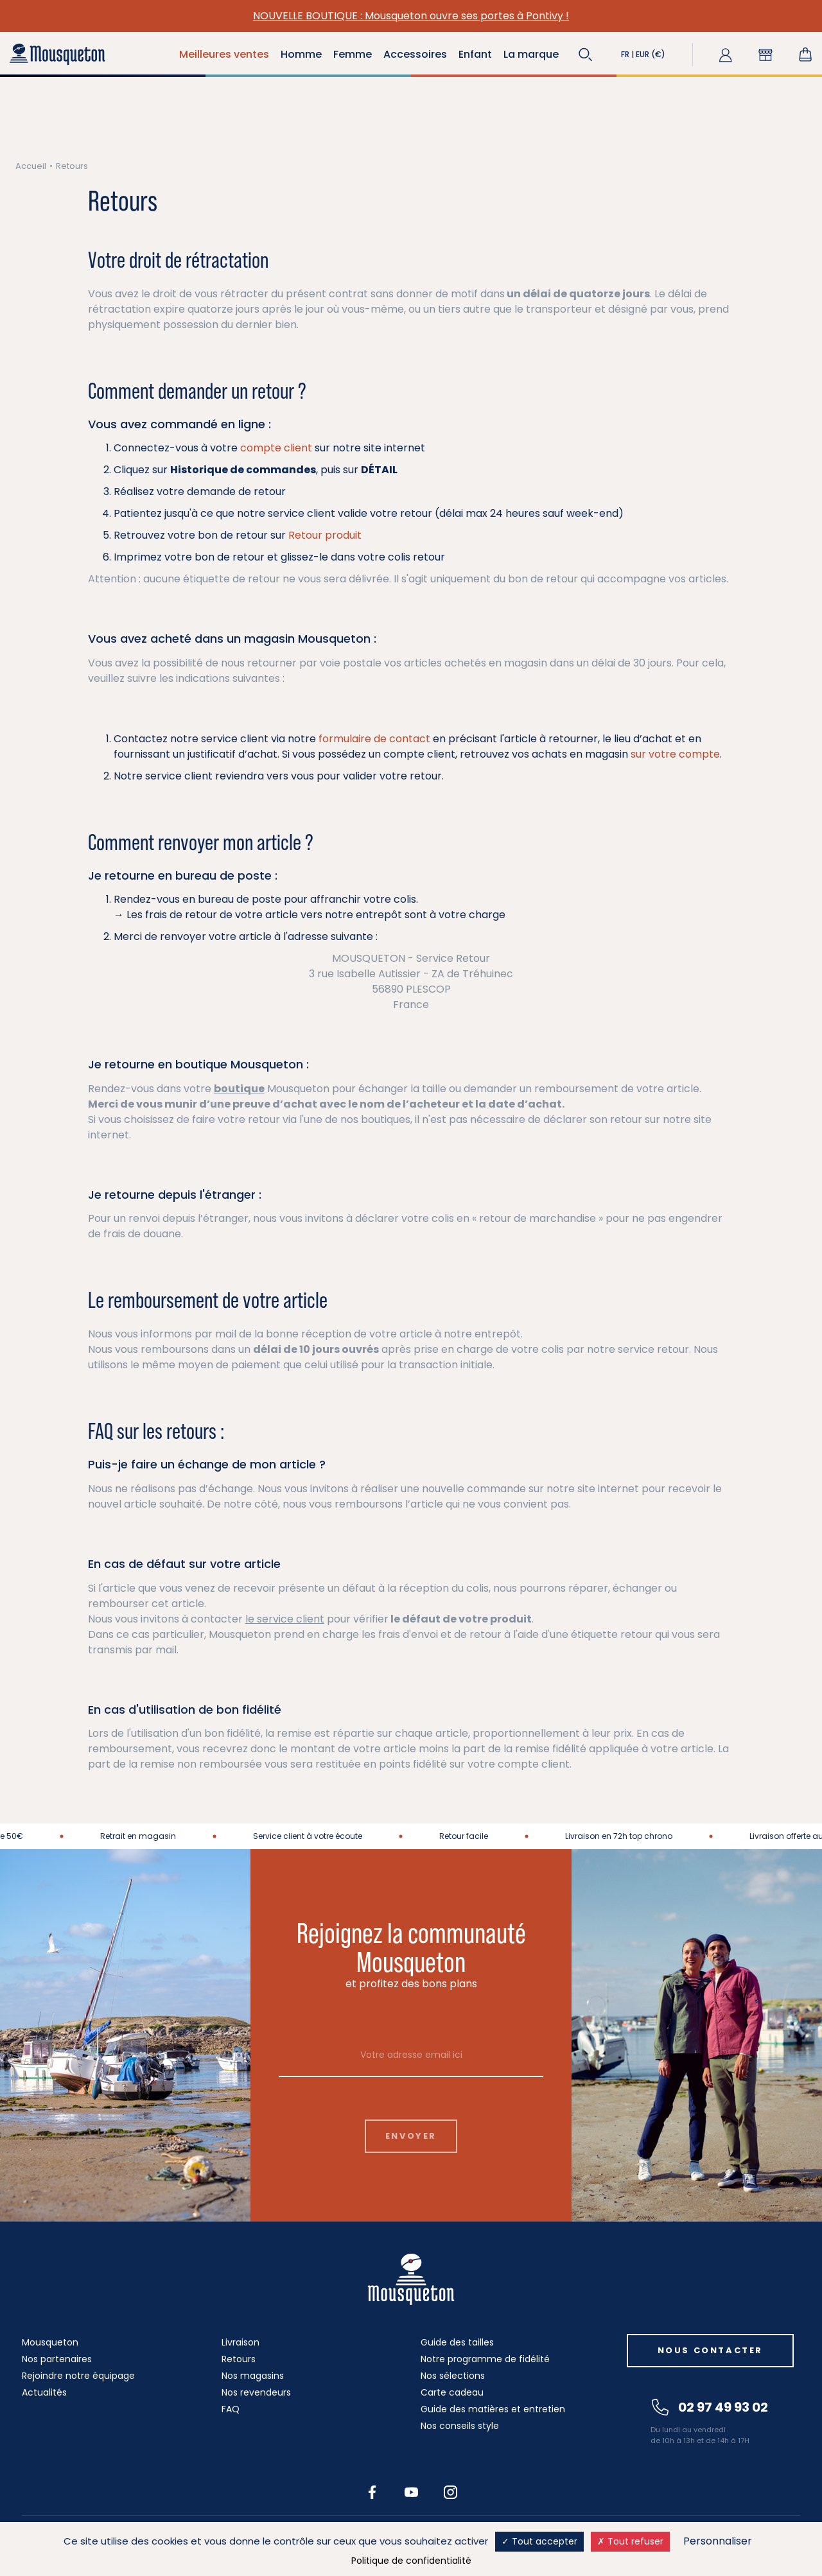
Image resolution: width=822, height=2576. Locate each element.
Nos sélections (453, 2375)
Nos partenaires (57, 2359)
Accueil (30, 166)
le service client (284, 1619)
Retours (239, 2359)
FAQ (231, 2409)
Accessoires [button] (415, 54)
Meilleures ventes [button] (224, 54)
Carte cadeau (452, 2392)
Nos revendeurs (256, 2392)
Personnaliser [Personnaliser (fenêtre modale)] (717, 2541)
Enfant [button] (475, 54)
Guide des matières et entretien (493, 2409)
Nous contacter (710, 2350)
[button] (585, 54)
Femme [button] (352, 54)
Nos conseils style (460, 2425)
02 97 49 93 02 (710, 2407)
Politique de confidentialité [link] (411, 2560)
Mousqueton (50, 2342)
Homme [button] (301, 54)
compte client (276, 447)
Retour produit (325, 535)
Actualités (44, 2392)
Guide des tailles (457, 2342)
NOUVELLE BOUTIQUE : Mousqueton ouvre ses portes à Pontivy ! (411, 15)
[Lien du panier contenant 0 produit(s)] (805, 55)
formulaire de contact (374, 738)
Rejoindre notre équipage (78, 2375)
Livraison (240, 2342)
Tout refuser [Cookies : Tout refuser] (630, 2541)
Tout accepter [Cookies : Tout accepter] (539, 2541)
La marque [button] (531, 54)
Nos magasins (253, 2375)
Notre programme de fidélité (485, 2359)
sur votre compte (675, 754)
